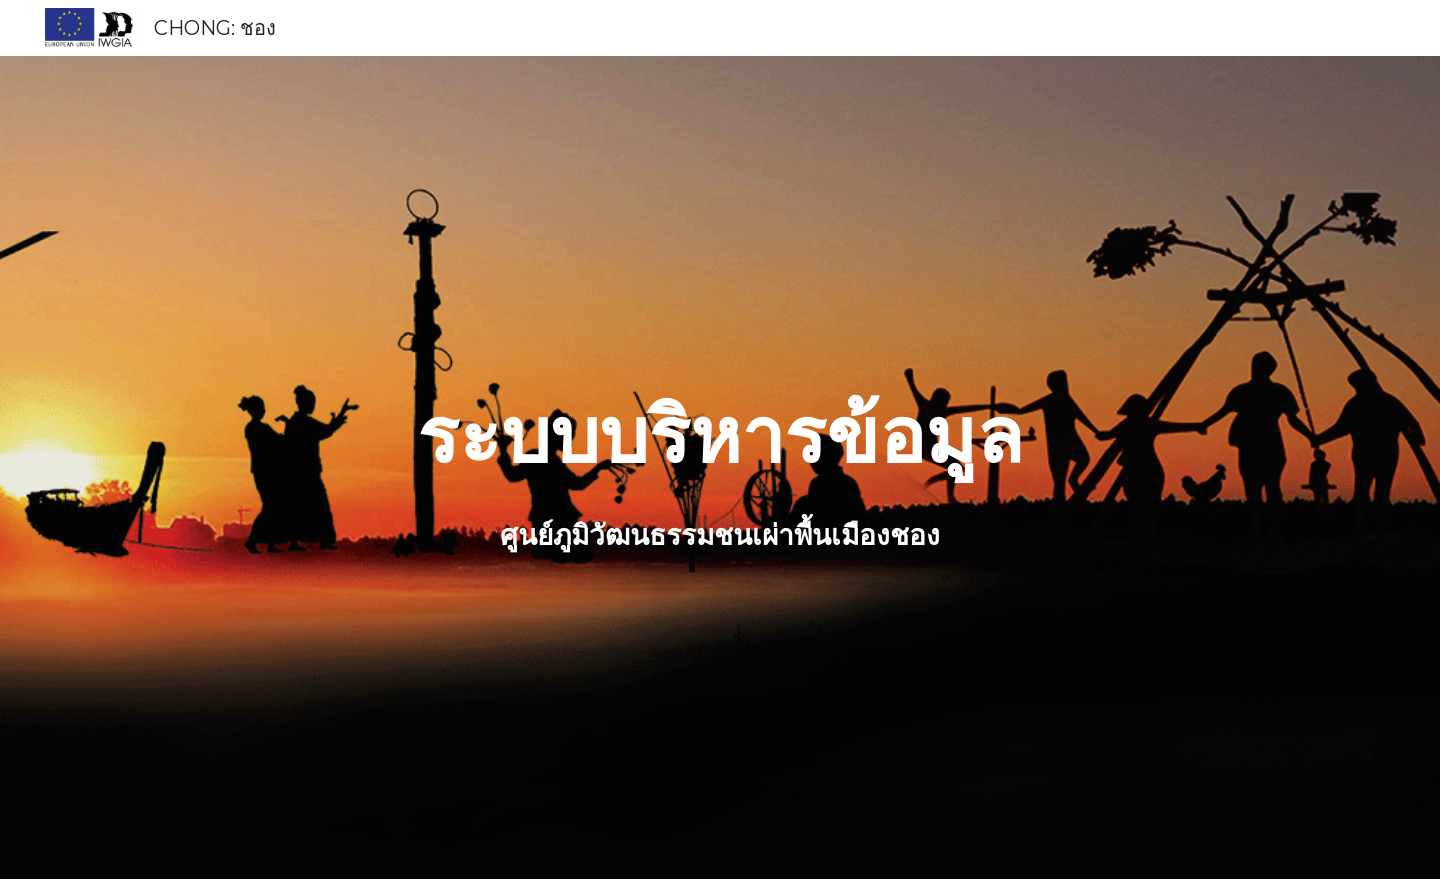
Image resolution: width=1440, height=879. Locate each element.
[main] (720, 436)
